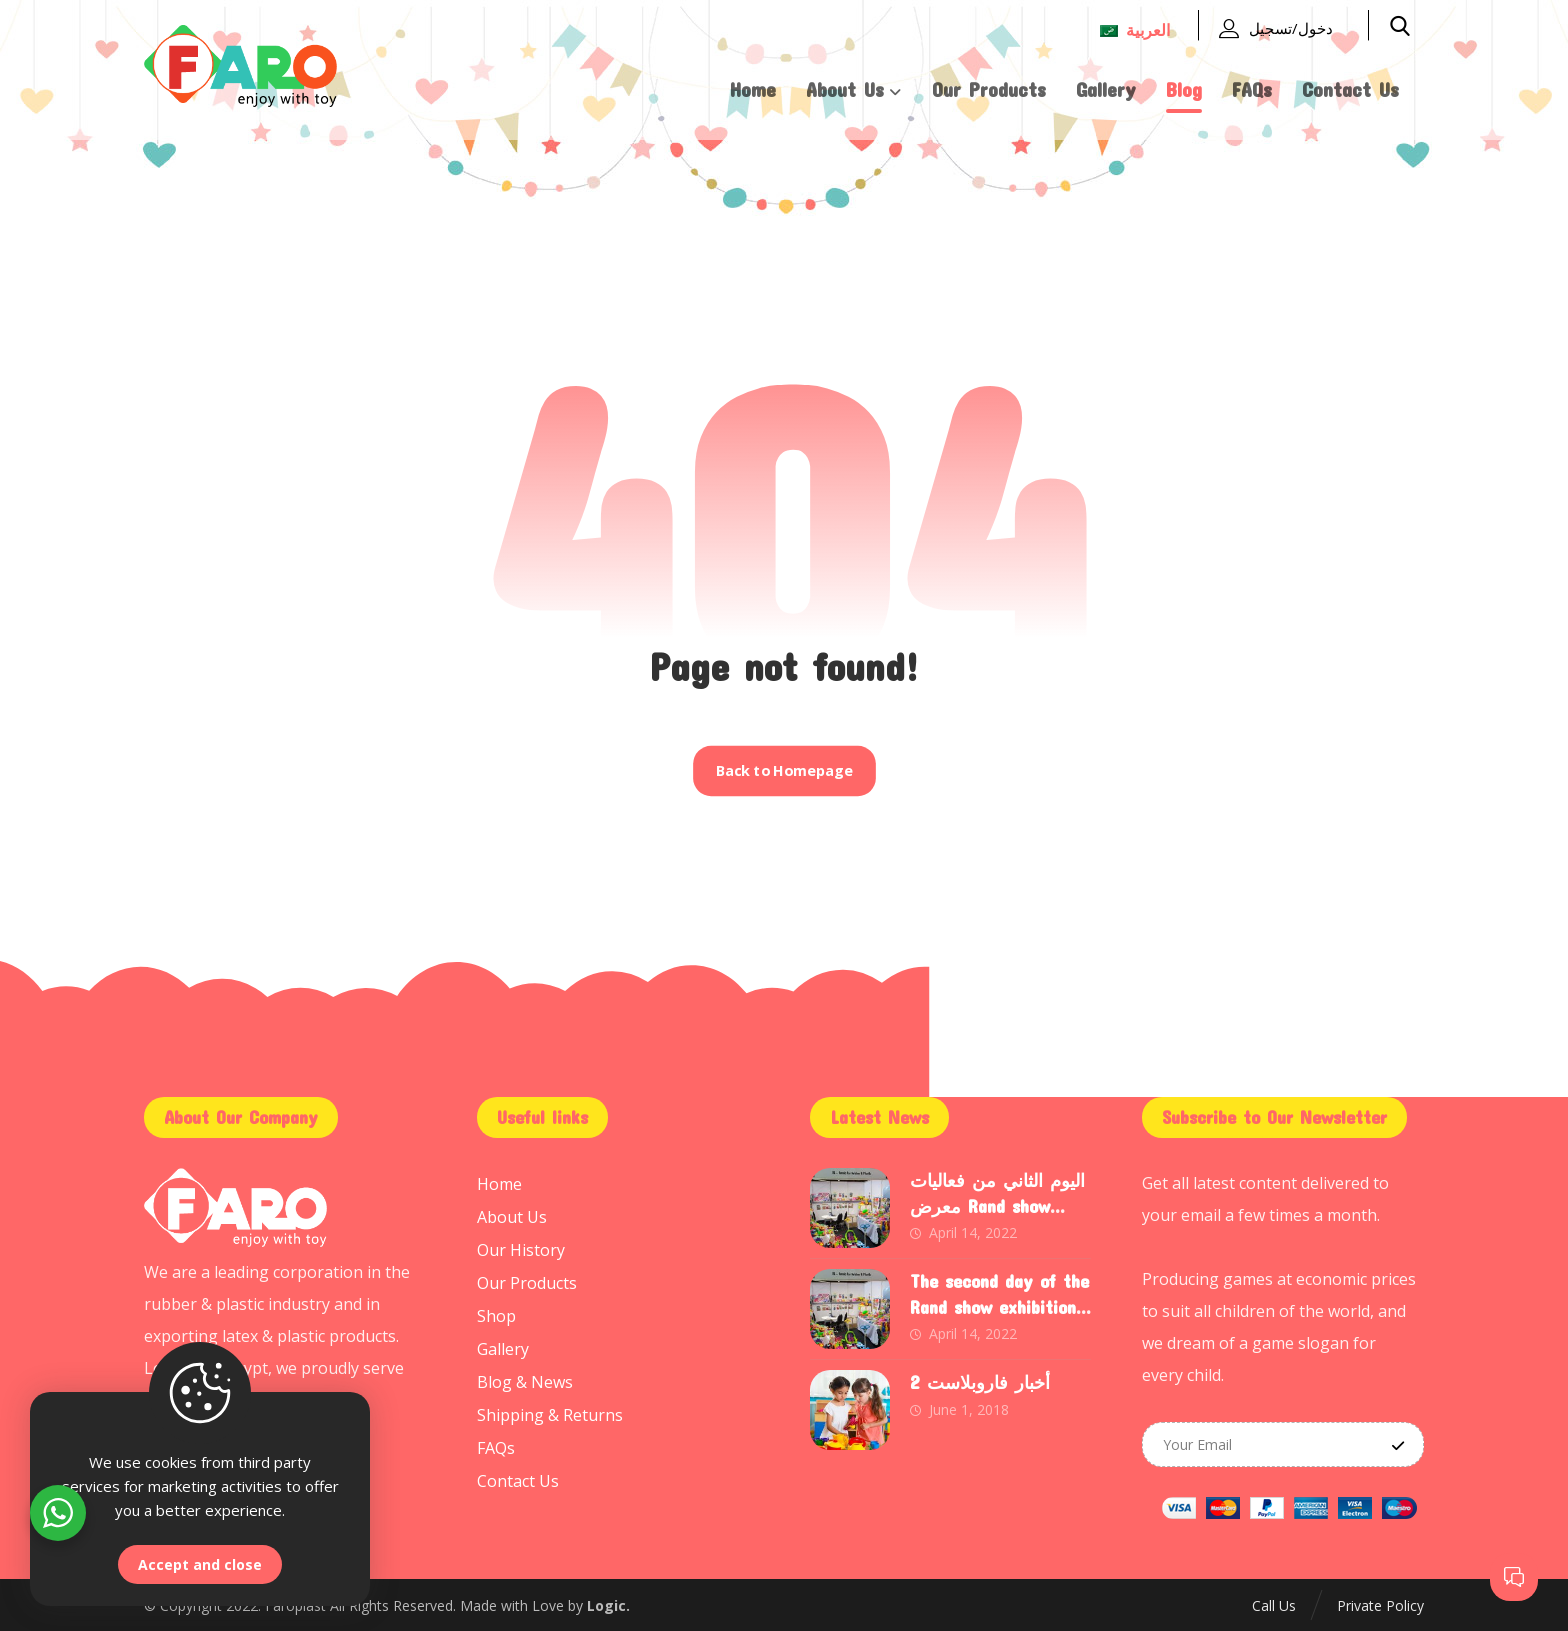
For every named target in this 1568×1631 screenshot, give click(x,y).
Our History (521, 1248)
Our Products (527, 1280)
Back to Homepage (784, 771)
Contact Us (518, 1472)
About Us (512, 1216)
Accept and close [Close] (200, 1564)
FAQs (496, 1440)
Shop (496, 1312)
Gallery (503, 1344)
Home (499, 1184)
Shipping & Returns (550, 1408)
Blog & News (525, 1376)
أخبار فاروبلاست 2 (980, 1382)
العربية (1135, 30)
